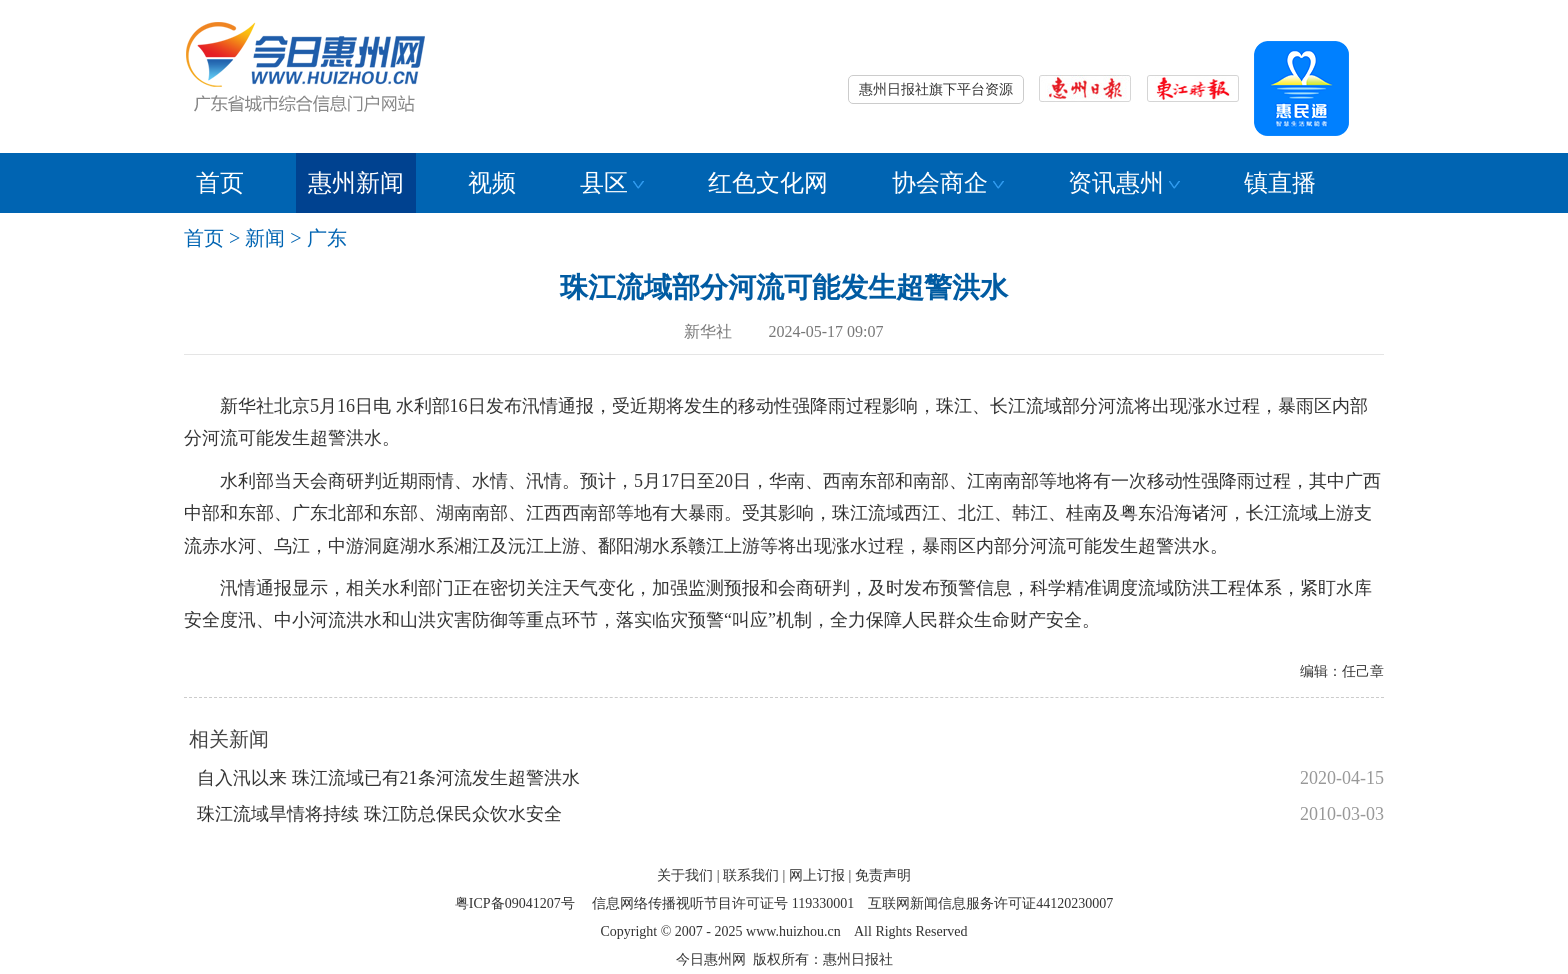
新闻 (265, 238)
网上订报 (817, 875)
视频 (492, 183)
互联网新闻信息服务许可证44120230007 (990, 903)
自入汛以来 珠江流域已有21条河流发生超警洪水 (388, 778)
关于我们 (685, 875)
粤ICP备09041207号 (515, 903)
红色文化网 (768, 183)
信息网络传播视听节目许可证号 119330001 (723, 903)
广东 (327, 238)
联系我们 (751, 875)
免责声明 (883, 875)
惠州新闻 (356, 183)
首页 (220, 183)
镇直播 (1280, 183)
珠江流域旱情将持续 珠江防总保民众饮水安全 (379, 814)
